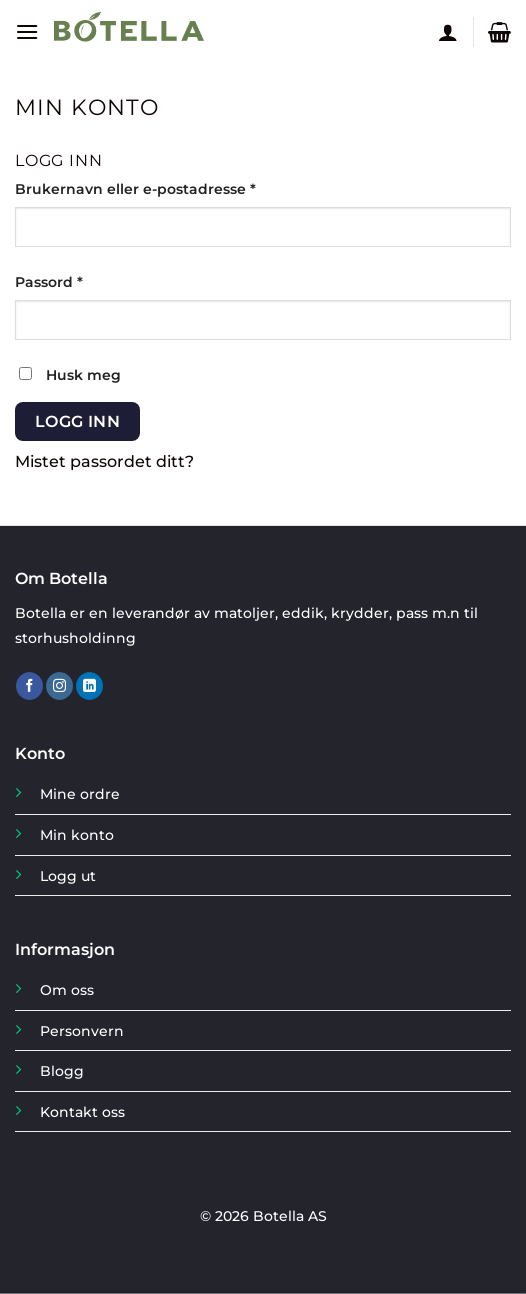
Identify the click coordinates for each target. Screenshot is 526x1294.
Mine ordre (80, 794)
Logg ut (68, 876)
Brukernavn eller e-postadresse (165, 188)
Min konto (77, 835)
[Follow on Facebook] (29, 686)
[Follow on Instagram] (59, 686)
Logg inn (78, 421)
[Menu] (27, 31)
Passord (79, 281)
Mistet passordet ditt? (104, 461)
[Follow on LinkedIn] (89, 686)
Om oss (67, 990)
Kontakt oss (82, 1112)
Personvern (82, 1031)
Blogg (62, 1071)
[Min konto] (448, 32)
